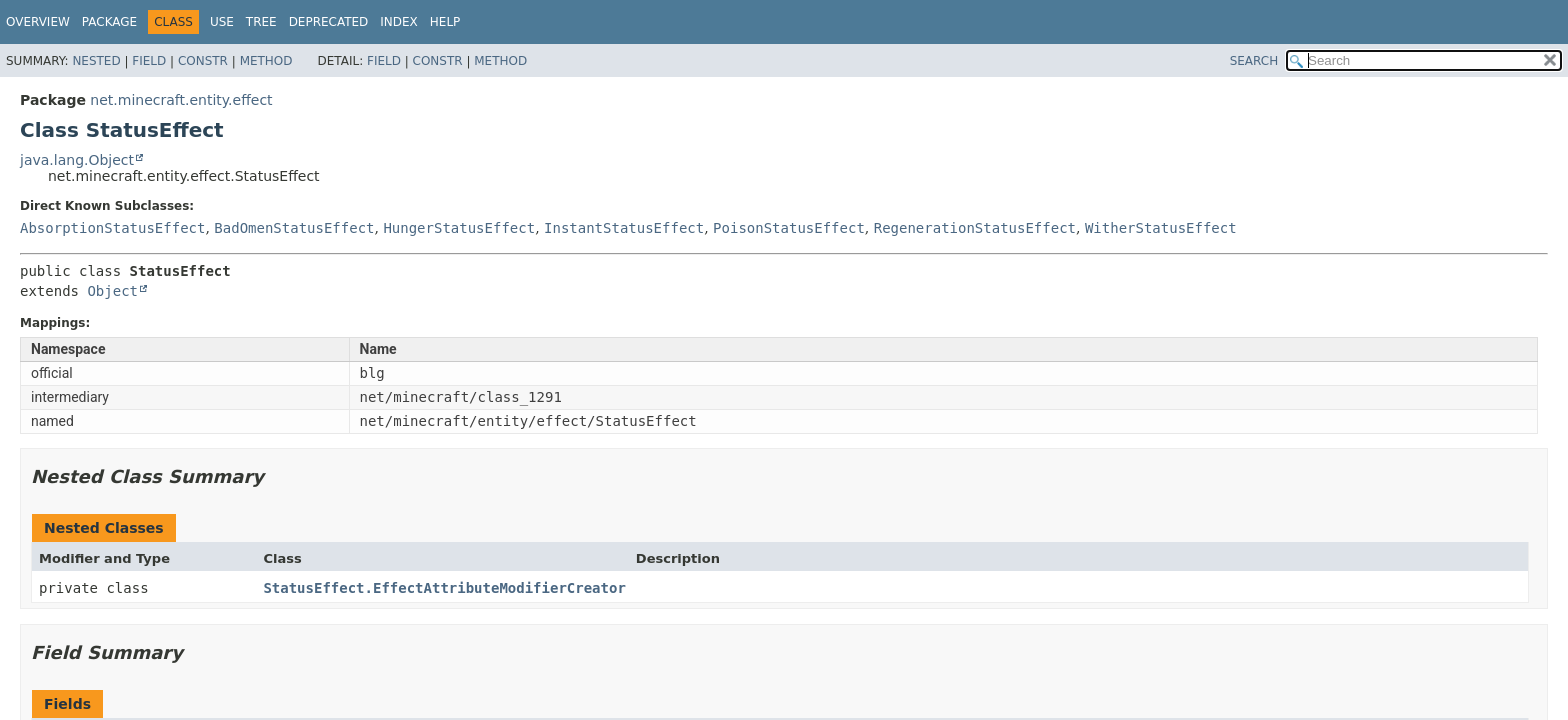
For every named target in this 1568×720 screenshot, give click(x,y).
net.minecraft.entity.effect (181, 100)
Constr (203, 61)
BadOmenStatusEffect (294, 228)
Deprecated (329, 22)
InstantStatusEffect (624, 228)
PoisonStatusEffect (789, 228)
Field (149, 61)
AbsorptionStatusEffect (112, 228)
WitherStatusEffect (1161, 228)
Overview (38, 22)
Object (112, 291)
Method (266, 61)
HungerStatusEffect (459, 228)
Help (445, 22)
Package (109, 22)
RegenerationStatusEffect (975, 228)
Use (222, 22)
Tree (261, 22)
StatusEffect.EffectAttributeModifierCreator (444, 588)
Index (399, 22)
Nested (96, 61)
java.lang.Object (77, 160)
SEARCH (1254, 61)
